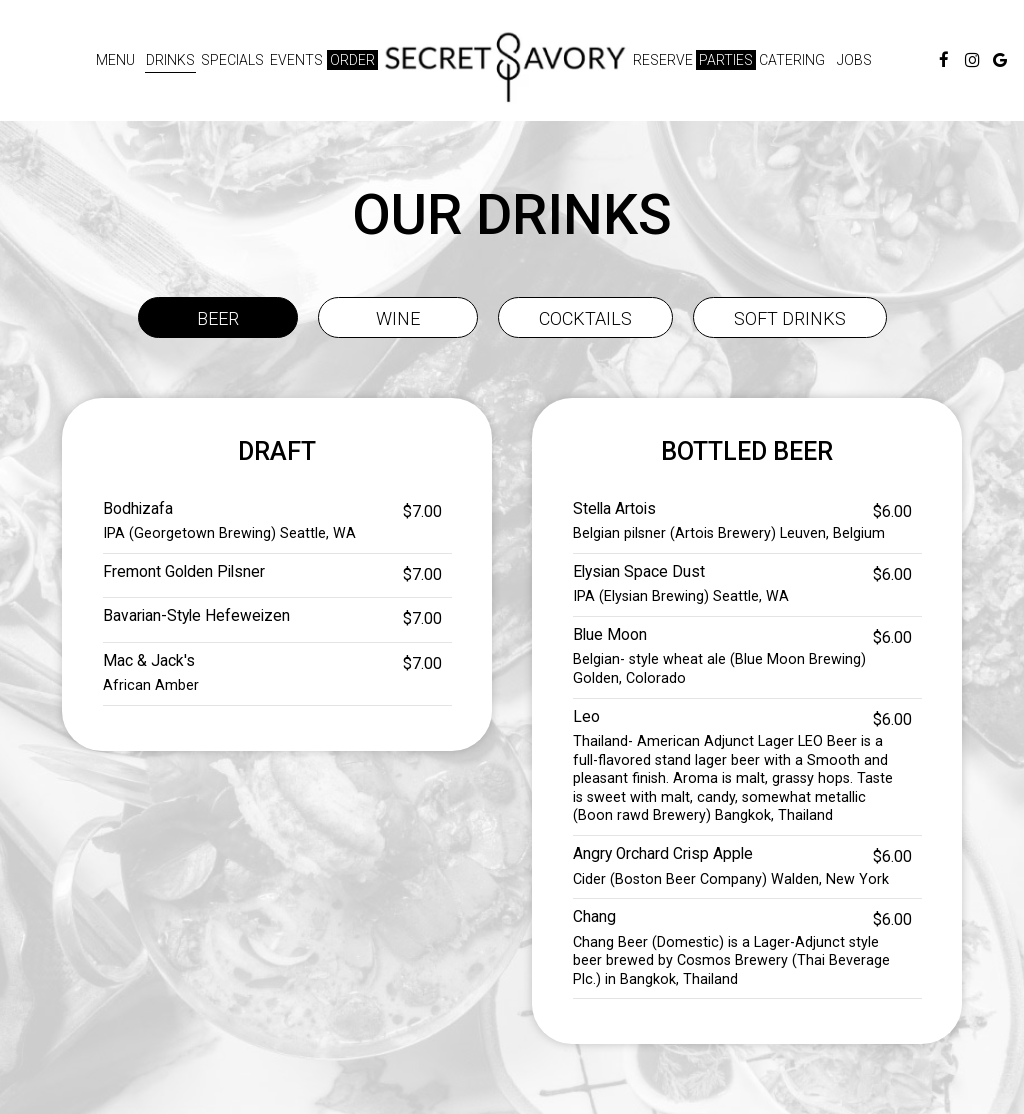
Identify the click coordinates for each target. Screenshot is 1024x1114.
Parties (726, 60)
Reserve (663, 60)
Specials (232, 60)
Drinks (170, 60)
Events (296, 60)
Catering (792, 60)
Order (352, 60)
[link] (505, 67)
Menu (115, 60)
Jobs (854, 60)
